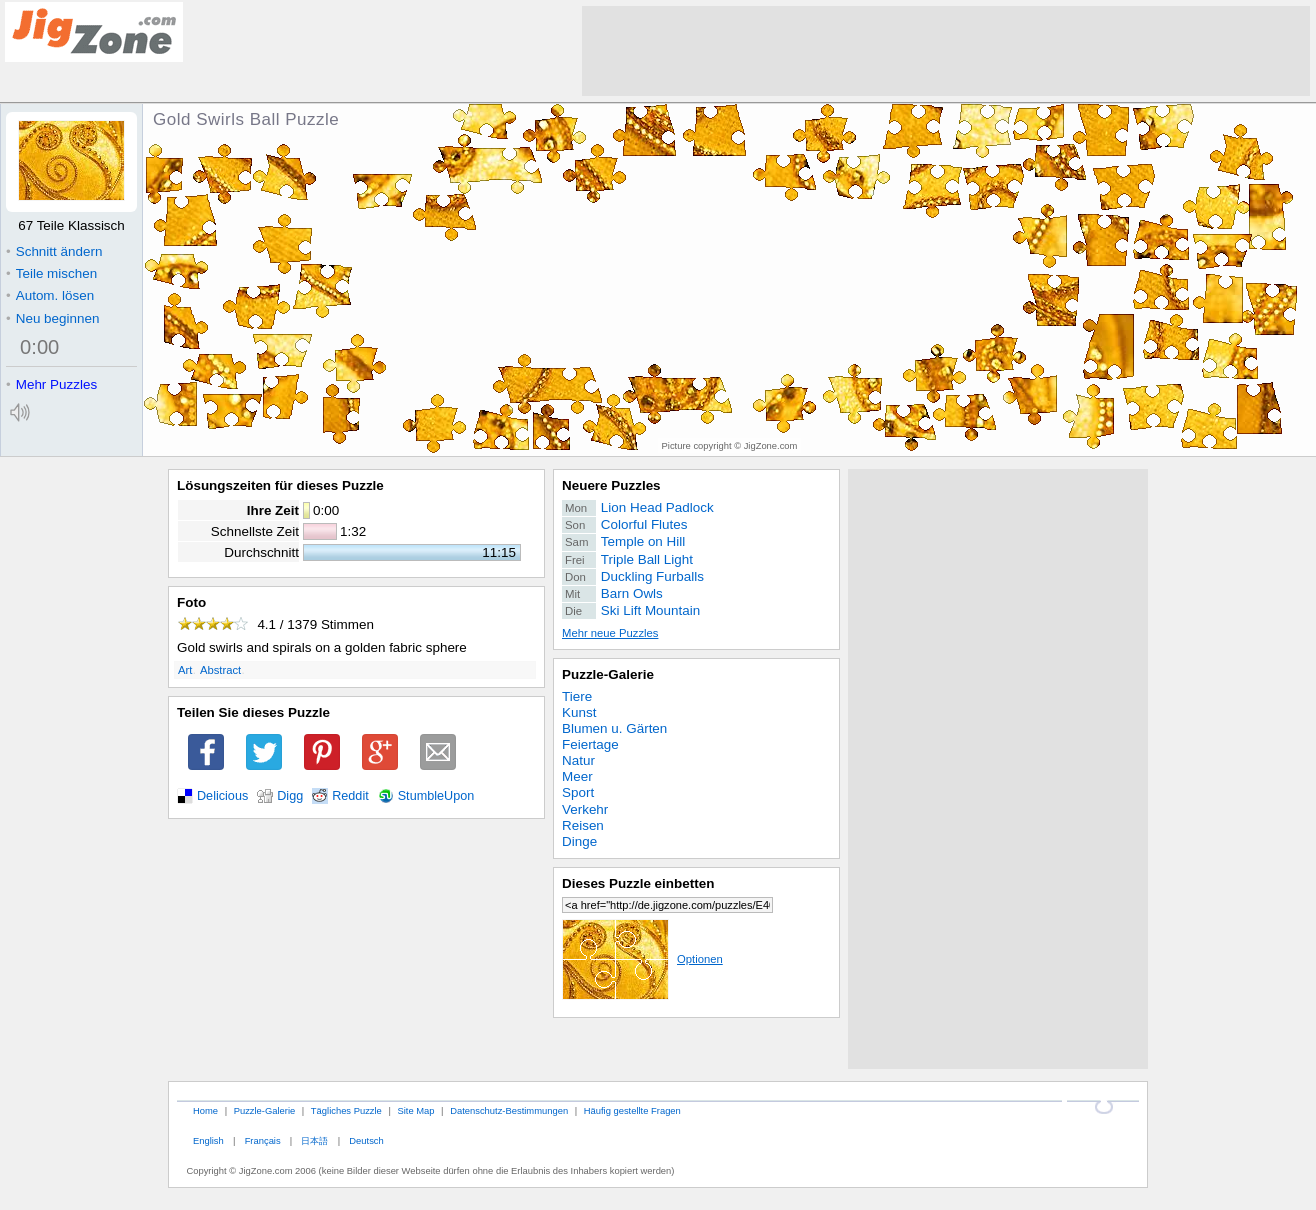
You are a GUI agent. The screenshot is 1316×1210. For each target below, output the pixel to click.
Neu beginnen (52, 318)
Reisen (583, 825)
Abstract (220, 670)
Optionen (642, 959)
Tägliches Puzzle (346, 1110)
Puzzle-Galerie (608, 674)
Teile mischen (51, 273)
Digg (290, 796)
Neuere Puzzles (611, 485)
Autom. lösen (50, 295)
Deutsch (366, 1140)
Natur (578, 760)
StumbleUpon (436, 796)
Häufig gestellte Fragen (632, 1110)
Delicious (222, 796)
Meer (577, 776)
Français (263, 1140)
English (208, 1140)
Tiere (577, 696)
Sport (578, 792)
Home (205, 1110)
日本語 (314, 1140)
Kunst (579, 712)
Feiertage (590, 744)
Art (185, 670)
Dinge (579, 841)
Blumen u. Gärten (614, 728)
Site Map (415, 1110)
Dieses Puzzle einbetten (638, 883)
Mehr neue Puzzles (610, 633)
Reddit (350, 796)
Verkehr (585, 809)
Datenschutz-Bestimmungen (509, 1110)
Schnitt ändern (54, 251)
